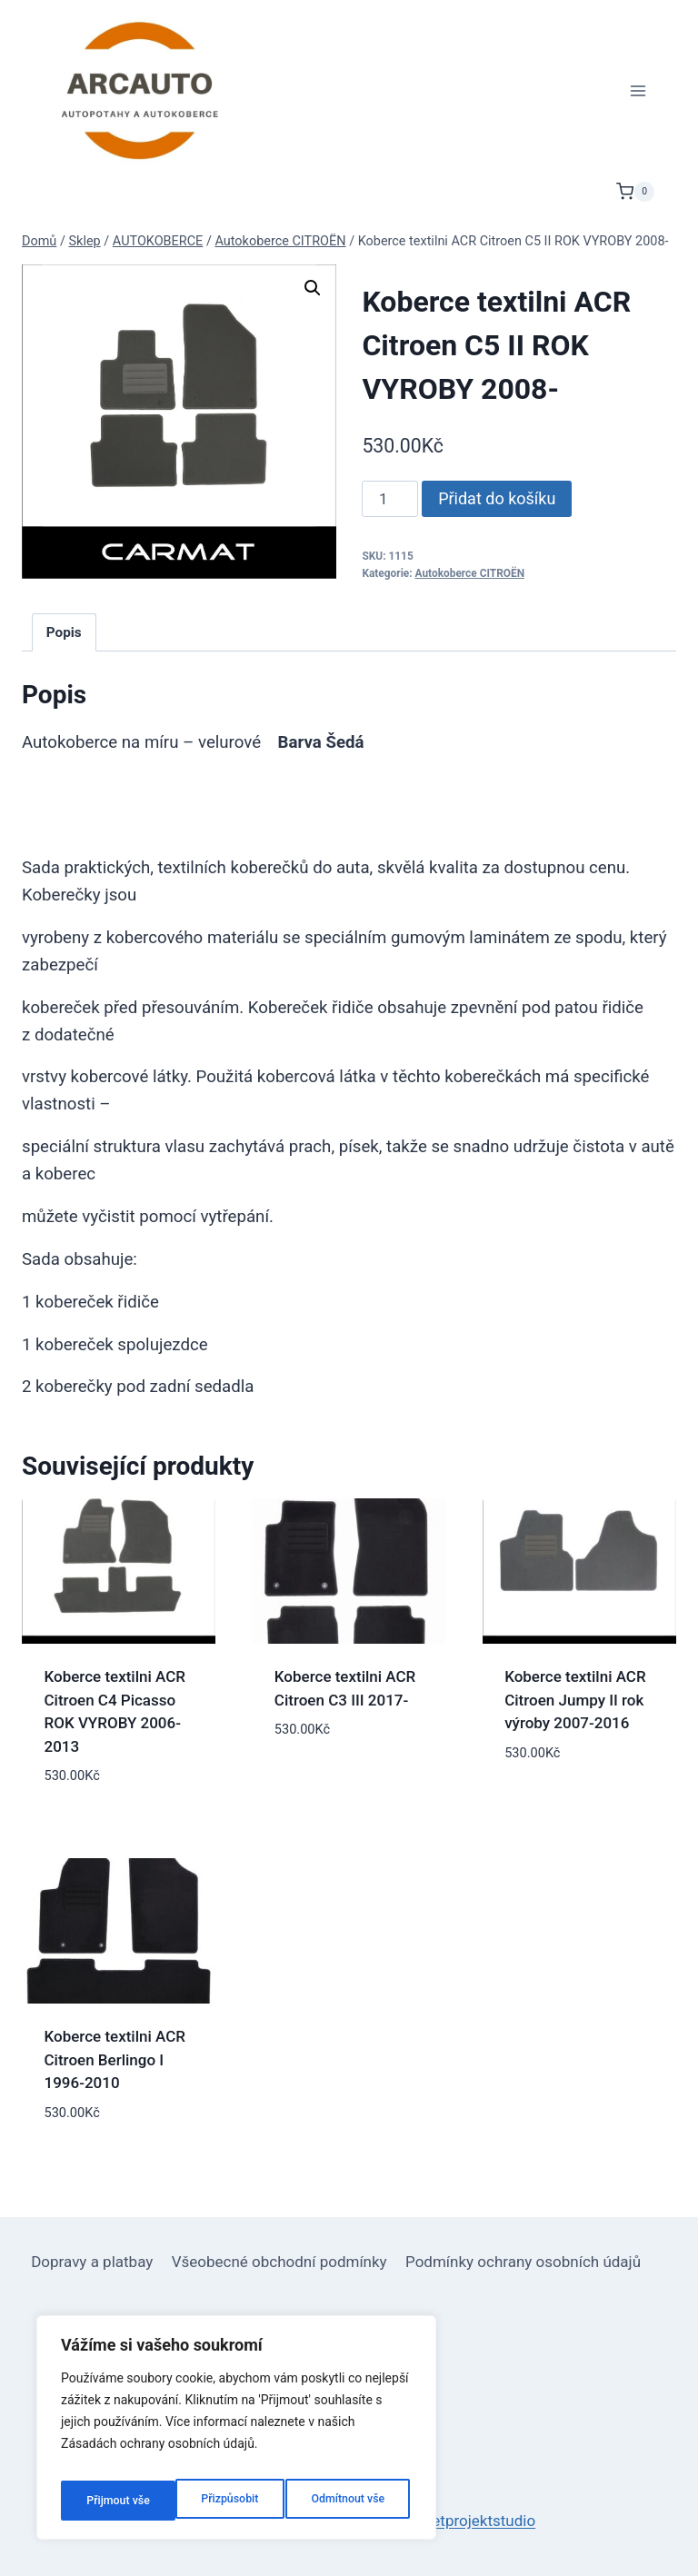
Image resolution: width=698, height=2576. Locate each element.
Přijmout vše (357, 2500)
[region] (236, 2433)
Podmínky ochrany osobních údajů (523, 2262)
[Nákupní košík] (635, 192)
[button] (312, 288)
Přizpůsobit (112, 2500)
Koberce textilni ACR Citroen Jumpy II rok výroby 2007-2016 (575, 1699)
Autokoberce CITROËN (470, 573)
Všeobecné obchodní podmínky (279, 2262)
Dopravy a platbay (92, 2262)
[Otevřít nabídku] (637, 90)
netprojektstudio (479, 2520)
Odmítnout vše (233, 2500)
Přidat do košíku (496, 498)
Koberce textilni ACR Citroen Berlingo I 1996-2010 (115, 2059)
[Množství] (390, 499)
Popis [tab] (64, 632)
